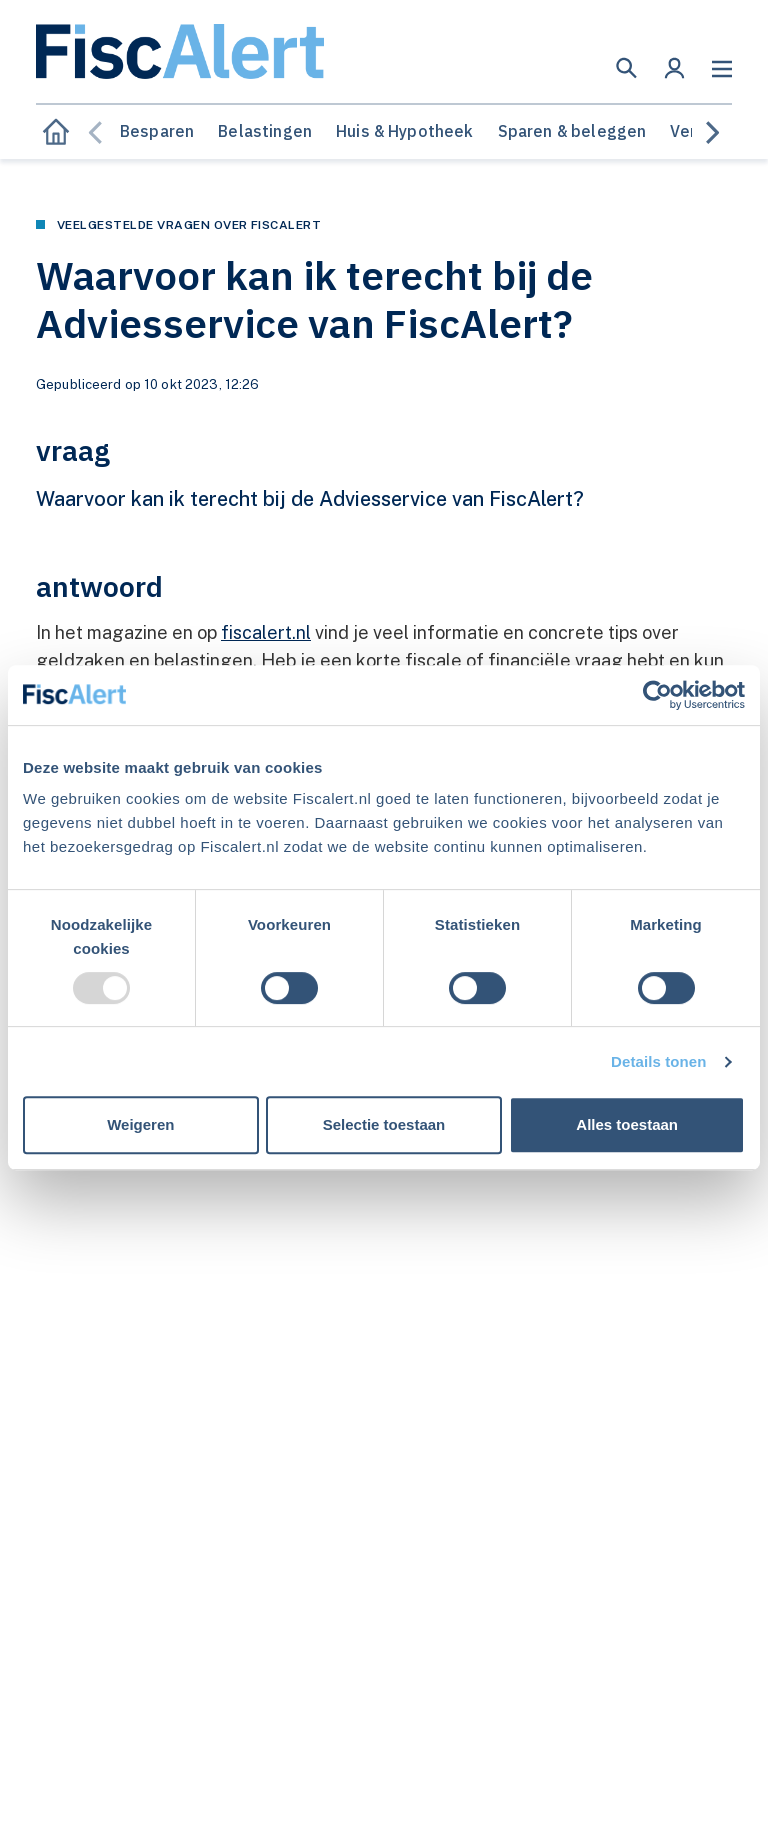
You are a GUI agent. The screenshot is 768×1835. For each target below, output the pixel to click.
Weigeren (140, 1124)
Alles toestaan (627, 1124)
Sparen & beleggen (572, 131)
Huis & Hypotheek (405, 131)
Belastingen (265, 131)
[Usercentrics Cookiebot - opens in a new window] (657, 695)
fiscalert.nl (266, 632)
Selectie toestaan (384, 1124)
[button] (626, 68)
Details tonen (658, 1061)
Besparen (157, 131)
